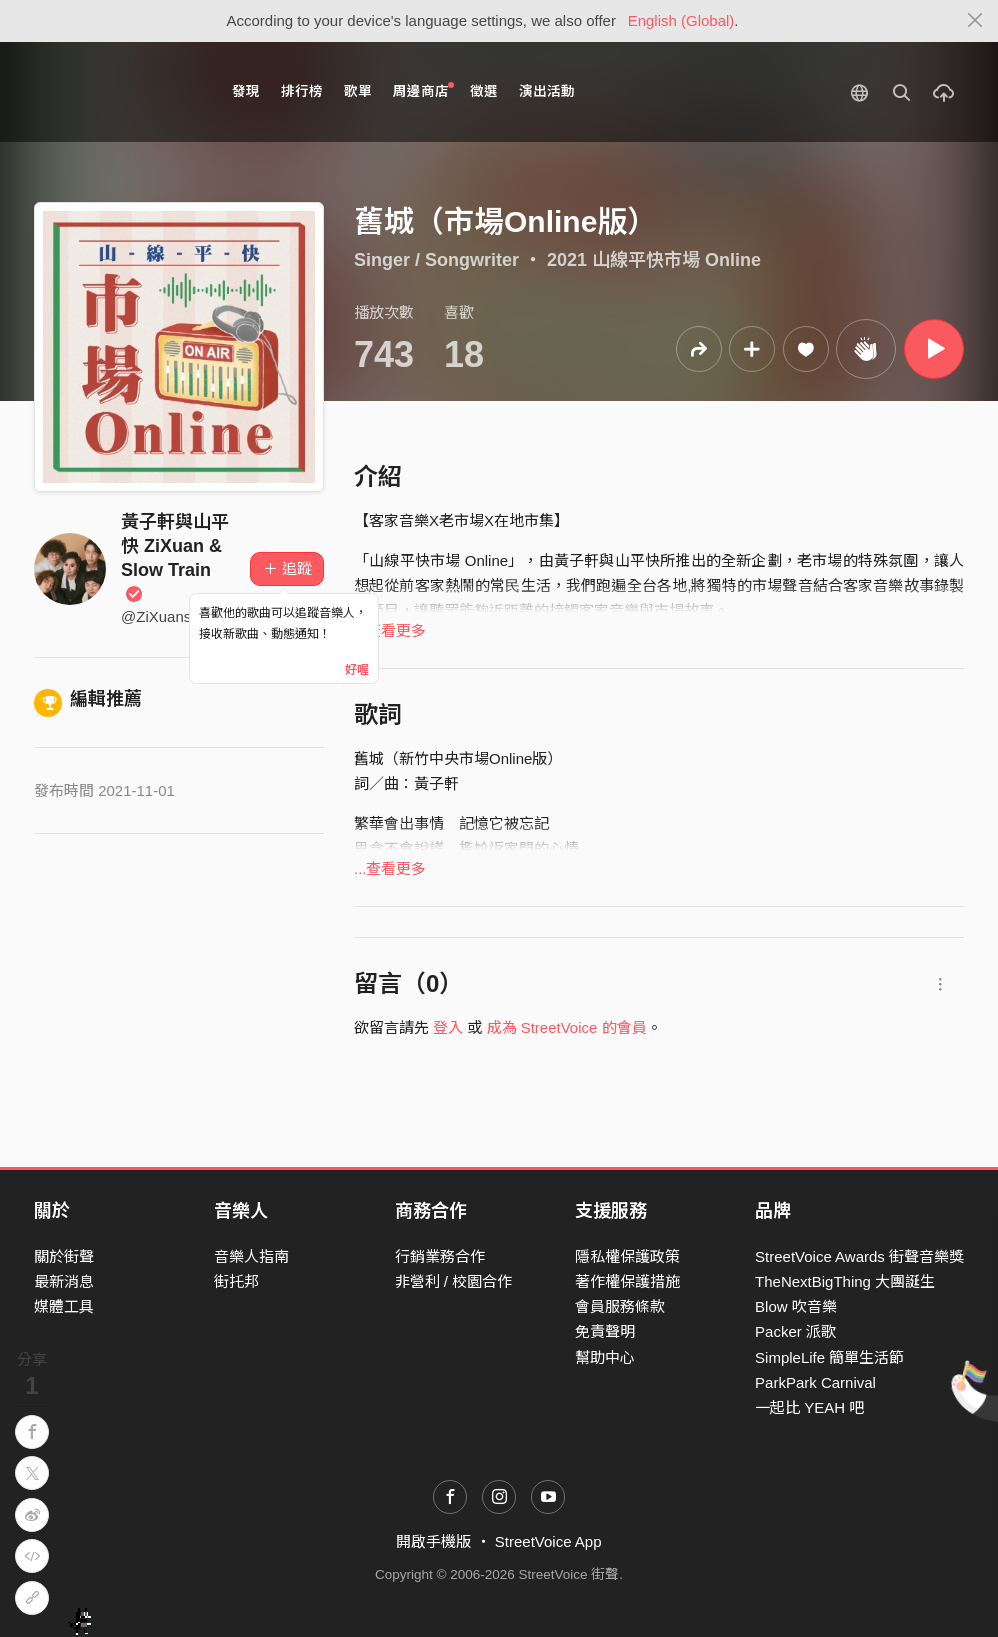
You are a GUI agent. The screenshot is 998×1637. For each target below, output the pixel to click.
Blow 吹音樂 (796, 1306)
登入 (448, 1027)
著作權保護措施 (627, 1281)
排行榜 (302, 91)
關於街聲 (64, 1256)
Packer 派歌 (795, 1331)
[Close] (975, 21)
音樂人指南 (251, 1256)
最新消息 (64, 1281)
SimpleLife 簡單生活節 (829, 1357)
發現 (246, 91)
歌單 (358, 91)
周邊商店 (423, 90)
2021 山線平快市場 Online (654, 260)
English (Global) (681, 20)
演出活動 (547, 91)
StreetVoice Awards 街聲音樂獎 (859, 1256)
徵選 (484, 91)
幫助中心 (605, 1357)
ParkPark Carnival (815, 1382)
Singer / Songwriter (436, 260)
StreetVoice (116, 92)
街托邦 (236, 1281)
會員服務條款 (620, 1306)
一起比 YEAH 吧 (809, 1407)
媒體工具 (64, 1306)
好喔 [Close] (357, 670)
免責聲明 (605, 1331)
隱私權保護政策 (627, 1256)
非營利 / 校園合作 (454, 1281)
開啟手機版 (433, 1541)
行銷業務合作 (440, 1256)
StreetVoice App (548, 1541)
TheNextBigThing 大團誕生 (845, 1281)
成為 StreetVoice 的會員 (567, 1027)
